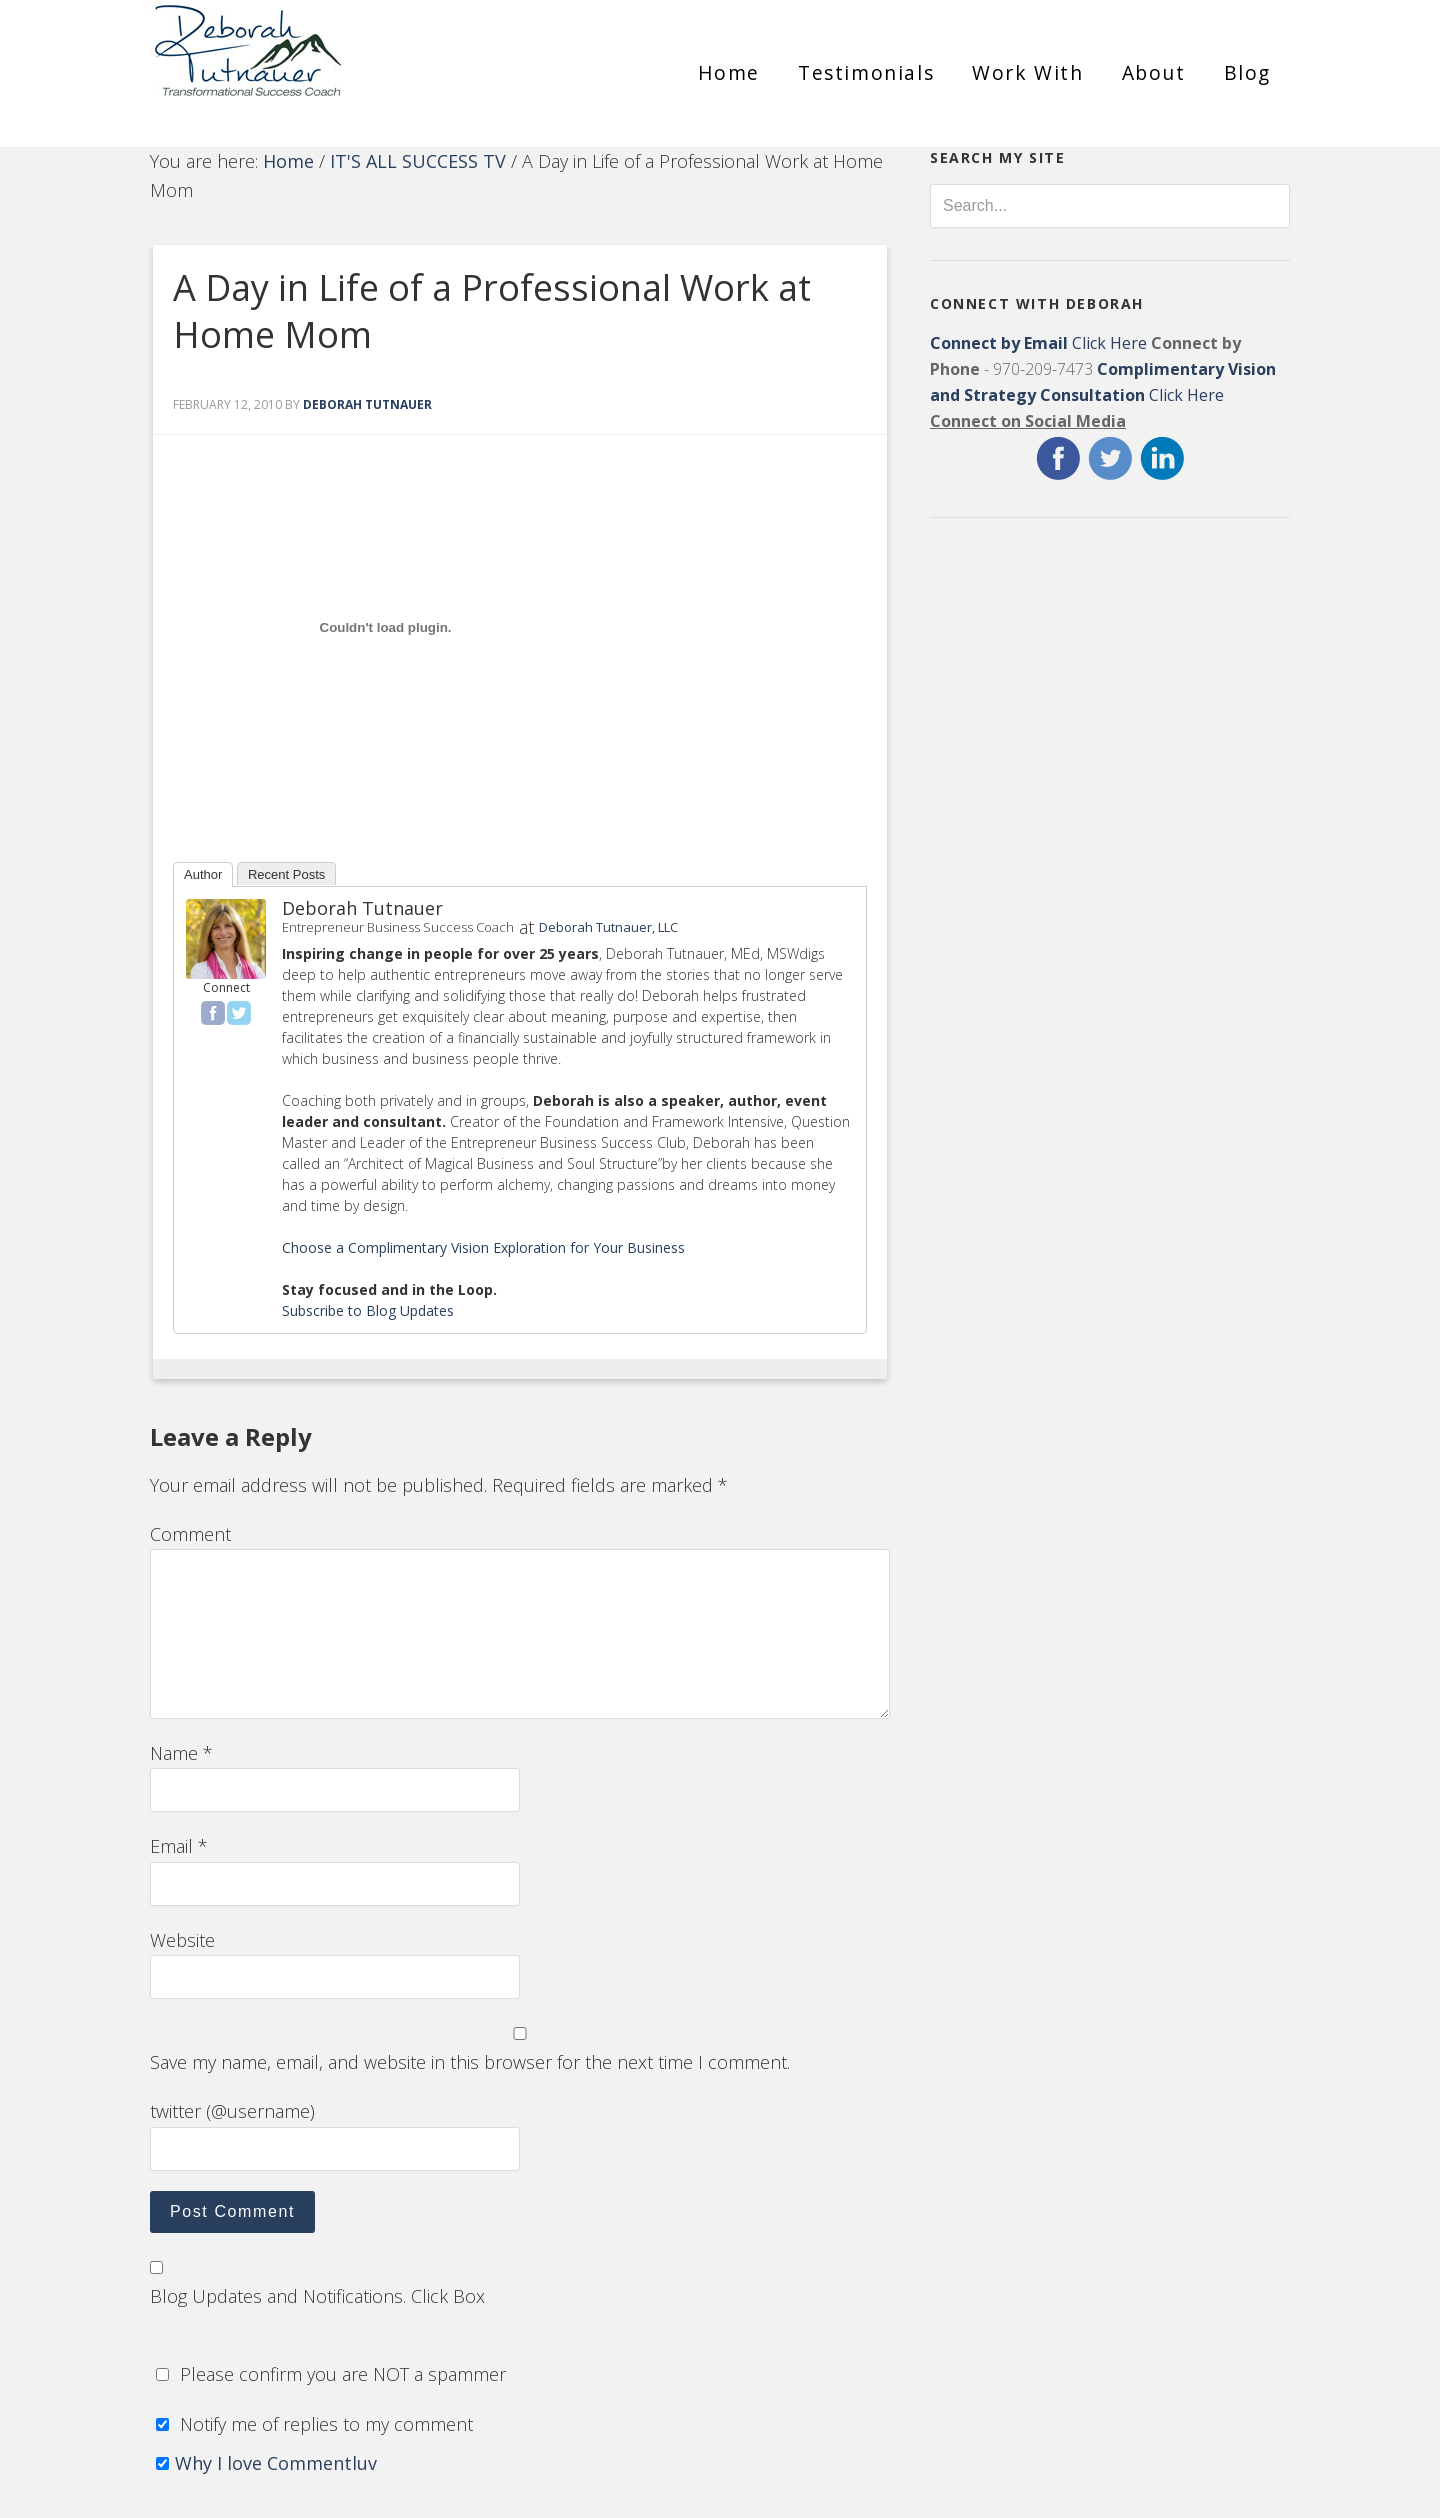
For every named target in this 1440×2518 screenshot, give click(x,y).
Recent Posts (286, 874)
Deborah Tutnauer (362, 908)
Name (181, 1753)
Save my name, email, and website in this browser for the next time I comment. (470, 2062)
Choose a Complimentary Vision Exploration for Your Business (483, 1247)
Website (182, 1940)
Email (179, 1846)
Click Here (1038, 343)
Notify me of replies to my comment (311, 2424)
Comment (190, 1534)
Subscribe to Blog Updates (368, 1310)
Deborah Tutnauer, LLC (608, 927)
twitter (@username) (232, 2111)
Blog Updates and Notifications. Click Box (317, 2296)
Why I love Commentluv (276, 2463)
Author (203, 874)
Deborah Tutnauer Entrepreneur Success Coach (330, 65)
